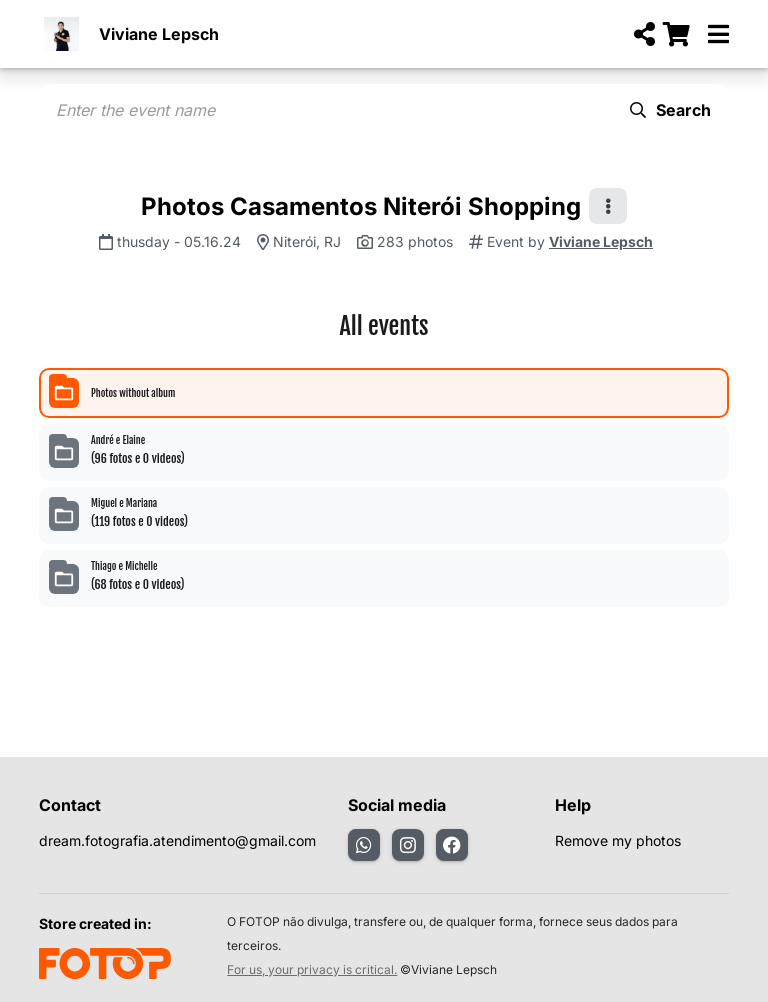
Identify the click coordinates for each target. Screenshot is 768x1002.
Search (670, 110)
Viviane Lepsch (159, 34)
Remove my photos (618, 840)
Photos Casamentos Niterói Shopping (361, 206)
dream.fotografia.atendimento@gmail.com (177, 840)
